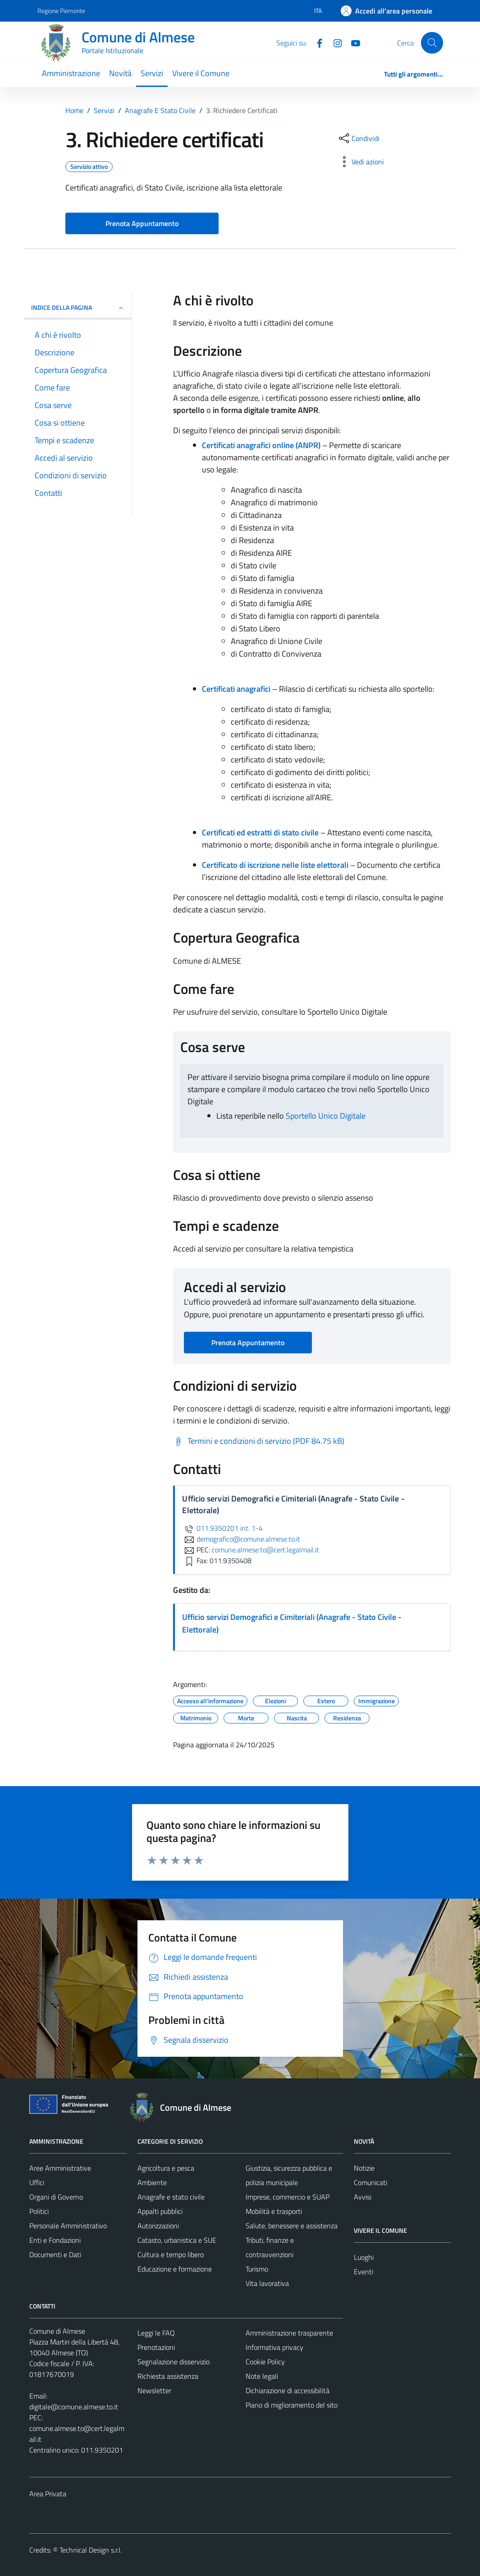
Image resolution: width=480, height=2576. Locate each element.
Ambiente (152, 2182)
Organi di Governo (56, 2196)
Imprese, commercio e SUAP (287, 2196)
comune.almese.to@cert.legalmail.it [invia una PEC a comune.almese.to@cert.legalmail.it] (265, 1549)
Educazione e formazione (174, 2268)
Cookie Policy (265, 2361)
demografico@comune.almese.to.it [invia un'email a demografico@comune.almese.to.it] (241, 1538)
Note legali (262, 2376)
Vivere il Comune (200, 73)
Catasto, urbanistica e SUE (176, 2240)
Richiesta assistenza (167, 2376)
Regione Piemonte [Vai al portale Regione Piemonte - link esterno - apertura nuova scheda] (61, 10)
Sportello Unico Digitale (326, 1116)
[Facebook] (316, 42)
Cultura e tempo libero (170, 2254)
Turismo (257, 2268)
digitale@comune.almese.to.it (73, 2406)
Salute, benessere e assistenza (292, 2225)
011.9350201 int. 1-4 (222, 1528)
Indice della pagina (77, 307)
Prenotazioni (156, 2347)
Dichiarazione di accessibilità (287, 2390)
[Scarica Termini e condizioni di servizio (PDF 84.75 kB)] (258, 1441)
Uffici (36, 2182)
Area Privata (47, 2493)
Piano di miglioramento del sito (292, 2404)
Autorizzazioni (158, 2225)
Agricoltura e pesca (165, 2168)
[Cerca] (432, 43)
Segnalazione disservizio (173, 2361)
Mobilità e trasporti (274, 2211)
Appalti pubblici (160, 2211)
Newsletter (154, 2390)
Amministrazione (71, 73)
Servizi (152, 73)
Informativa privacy (274, 2347)
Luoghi (364, 2257)
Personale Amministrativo (68, 2225)
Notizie (364, 2168)
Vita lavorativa (267, 2283)
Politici (39, 2211)
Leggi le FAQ (156, 2332)
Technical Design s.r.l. (90, 2549)
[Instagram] (334, 42)
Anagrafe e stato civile (171, 2196)
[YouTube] (352, 42)
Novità (120, 73)
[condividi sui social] (358, 138)
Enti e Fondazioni (55, 2240)
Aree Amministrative (60, 2168)
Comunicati (370, 2182)
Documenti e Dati (55, 2254)
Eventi (363, 2271)
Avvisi (362, 2196)
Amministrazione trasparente (289, 2332)
